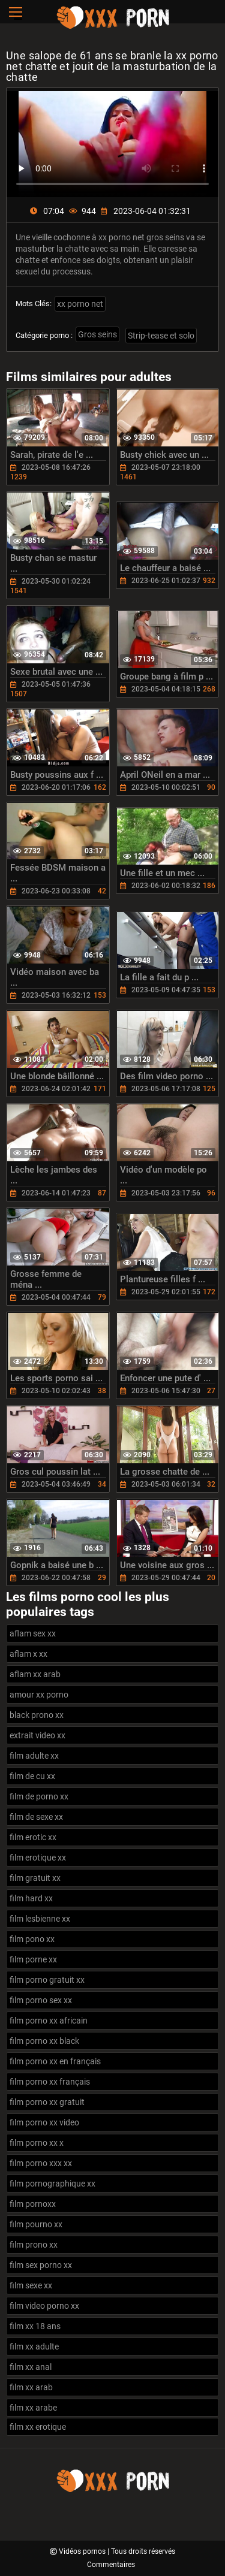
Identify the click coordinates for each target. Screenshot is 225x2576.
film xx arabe (33, 2407)
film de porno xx (39, 1796)
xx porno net (80, 304)
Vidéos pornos (83, 2551)
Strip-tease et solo (161, 335)
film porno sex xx (41, 2000)
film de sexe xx (36, 1817)
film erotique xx (38, 1857)
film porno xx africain (49, 2020)
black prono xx (37, 1715)
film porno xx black (44, 2041)
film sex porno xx (41, 2265)
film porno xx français (50, 2081)
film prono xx (34, 2244)
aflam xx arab (35, 1674)
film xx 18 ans (35, 2326)
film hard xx (31, 1898)
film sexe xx (31, 2285)
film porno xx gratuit (47, 2102)
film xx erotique (38, 2427)
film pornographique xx (52, 2183)
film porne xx (33, 1959)
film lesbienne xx (40, 1918)
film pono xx (32, 1939)
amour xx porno (39, 1694)
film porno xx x (37, 2143)
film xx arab (31, 2387)
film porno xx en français (55, 2061)
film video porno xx (44, 2306)
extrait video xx (37, 1735)
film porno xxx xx (41, 2163)
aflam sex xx (33, 1633)
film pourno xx (36, 2224)
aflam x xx (28, 1654)
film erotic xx (33, 1837)
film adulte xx (34, 1755)
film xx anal (31, 2367)
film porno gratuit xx (47, 1980)
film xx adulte (34, 2346)
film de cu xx (32, 1776)
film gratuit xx (35, 1878)
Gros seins (97, 334)
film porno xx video (44, 2122)
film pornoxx (33, 2204)
